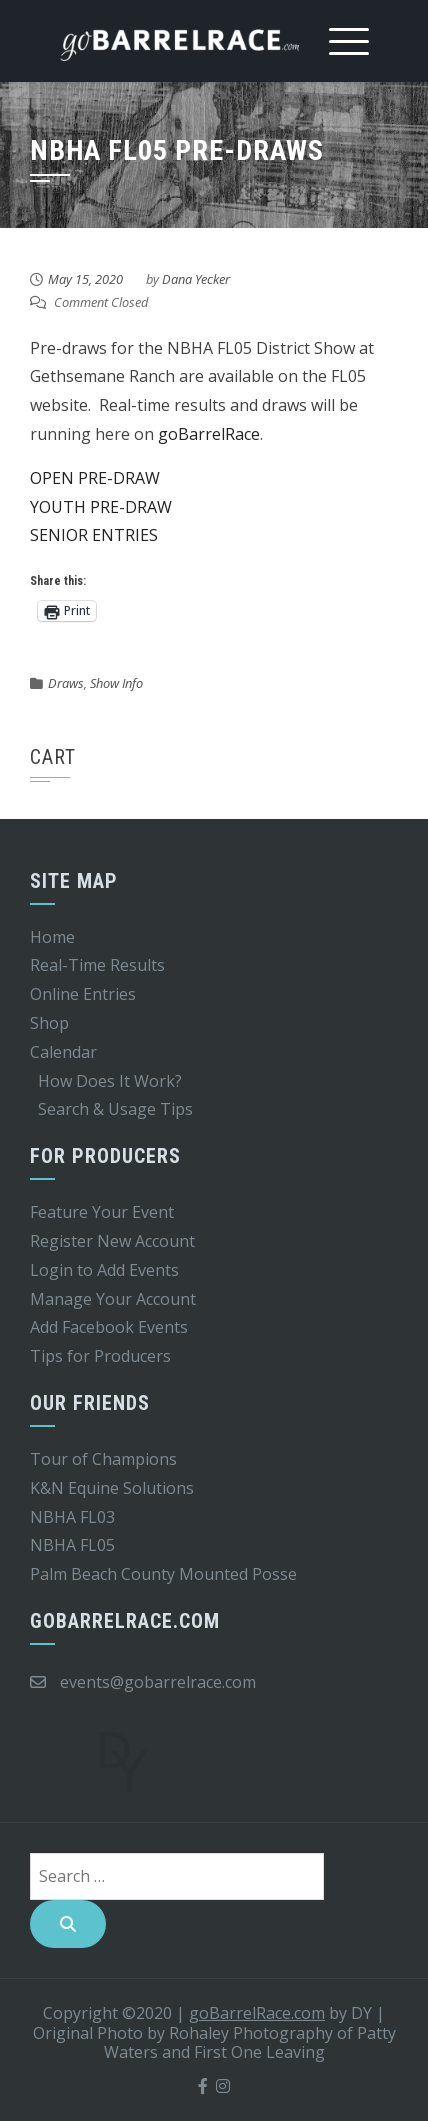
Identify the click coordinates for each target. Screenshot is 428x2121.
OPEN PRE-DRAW (95, 478)
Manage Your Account (113, 1299)
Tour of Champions (103, 1459)
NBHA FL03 (72, 1517)
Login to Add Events (104, 1270)
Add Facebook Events (109, 1327)
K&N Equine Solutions (112, 1488)
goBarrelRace (209, 434)
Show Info (116, 683)
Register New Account (112, 1241)
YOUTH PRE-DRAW (101, 507)
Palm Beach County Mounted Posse (163, 1574)
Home (52, 937)
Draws (66, 683)
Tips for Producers (100, 1356)
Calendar (63, 1052)
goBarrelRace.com (257, 2013)
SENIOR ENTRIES (94, 535)
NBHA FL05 (72, 1545)
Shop (49, 1023)
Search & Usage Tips (115, 1109)
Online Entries (83, 994)
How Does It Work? (110, 1081)
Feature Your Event (102, 1212)
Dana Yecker (196, 279)
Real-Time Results (97, 965)
